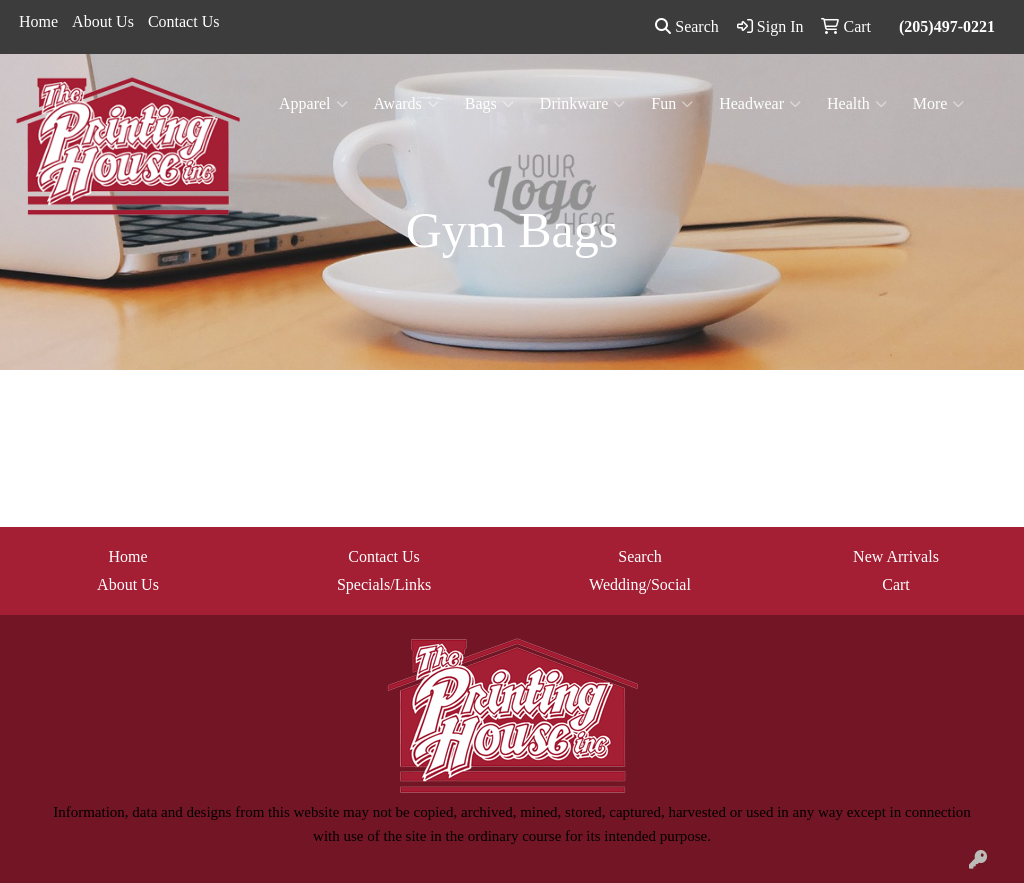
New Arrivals (896, 556)
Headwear (760, 104)
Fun (672, 104)
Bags (489, 104)
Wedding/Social (640, 584)
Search (687, 26)
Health (857, 104)
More (939, 104)
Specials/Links (384, 584)
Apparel (313, 104)
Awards (406, 104)
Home (38, 21)
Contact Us (184, 21)
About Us (103, 21)
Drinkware (582, 104)
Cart (896, 584)
